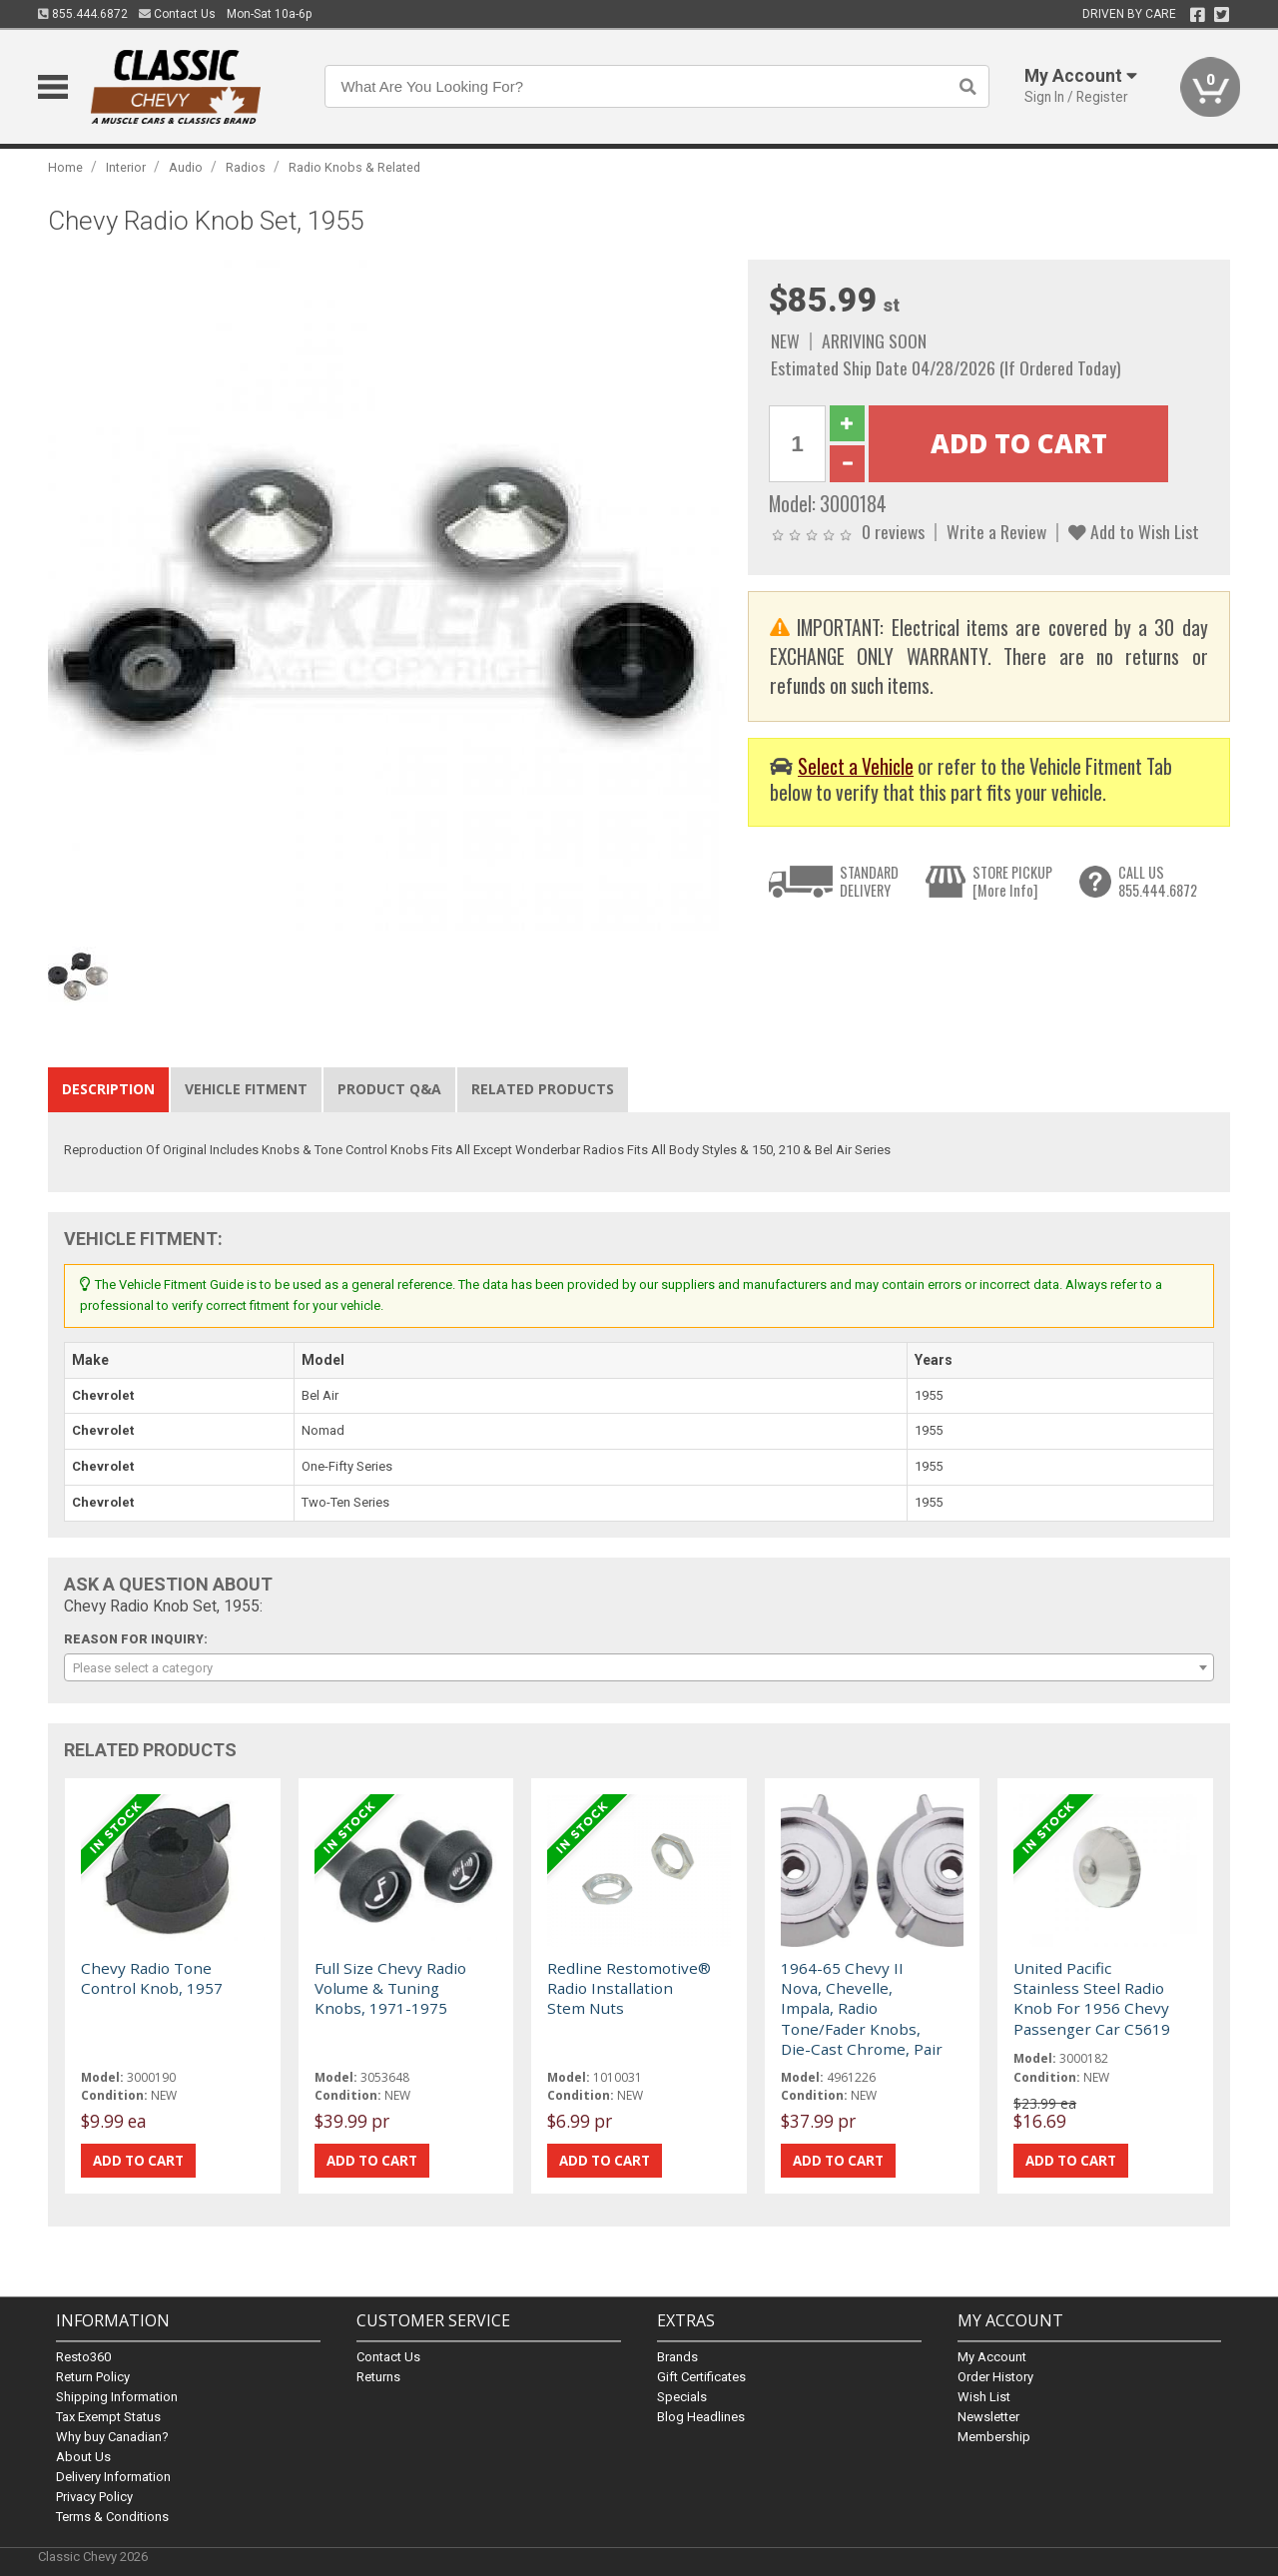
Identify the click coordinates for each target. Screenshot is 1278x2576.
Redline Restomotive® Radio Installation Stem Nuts (629, 1988)
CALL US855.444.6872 (1157, 881)
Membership (994, 2436)
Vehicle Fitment (246, 1088)
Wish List (984, 2396)
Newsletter (988, 2416)
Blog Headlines (701, 2416)
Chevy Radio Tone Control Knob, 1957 (152, 1978)
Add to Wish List (1133, 531)
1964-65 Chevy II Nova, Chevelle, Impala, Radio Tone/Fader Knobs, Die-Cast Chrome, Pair (862, 2009)
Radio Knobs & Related (354, 167)
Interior (126, 167)
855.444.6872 (83, 14)
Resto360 (83, 2356)
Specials (682, 2396)
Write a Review (996, 531)
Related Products (542, 1088)
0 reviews (893, 531)
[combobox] (638, 1667)
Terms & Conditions (112, 2516)
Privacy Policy (94, 2496)
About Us (83, 2456)
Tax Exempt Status (108, 2416)
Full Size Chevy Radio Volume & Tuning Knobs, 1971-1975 (390, 1988)
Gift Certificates (701, 2376)
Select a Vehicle (856, 766)
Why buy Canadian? (112, 2436)
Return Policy (93, 2376)
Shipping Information (117, 2396)
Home (65, 167)
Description (108, 1088)
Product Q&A (389, 1088)
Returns (378, 2376)
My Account (992, 2356)
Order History (995, 2376)
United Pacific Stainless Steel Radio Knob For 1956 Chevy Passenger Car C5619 (1091, 1998)
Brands (677, 2356)
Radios (246, 167)
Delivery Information (113, 2476)
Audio (186, 167)
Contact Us (177, 14)
